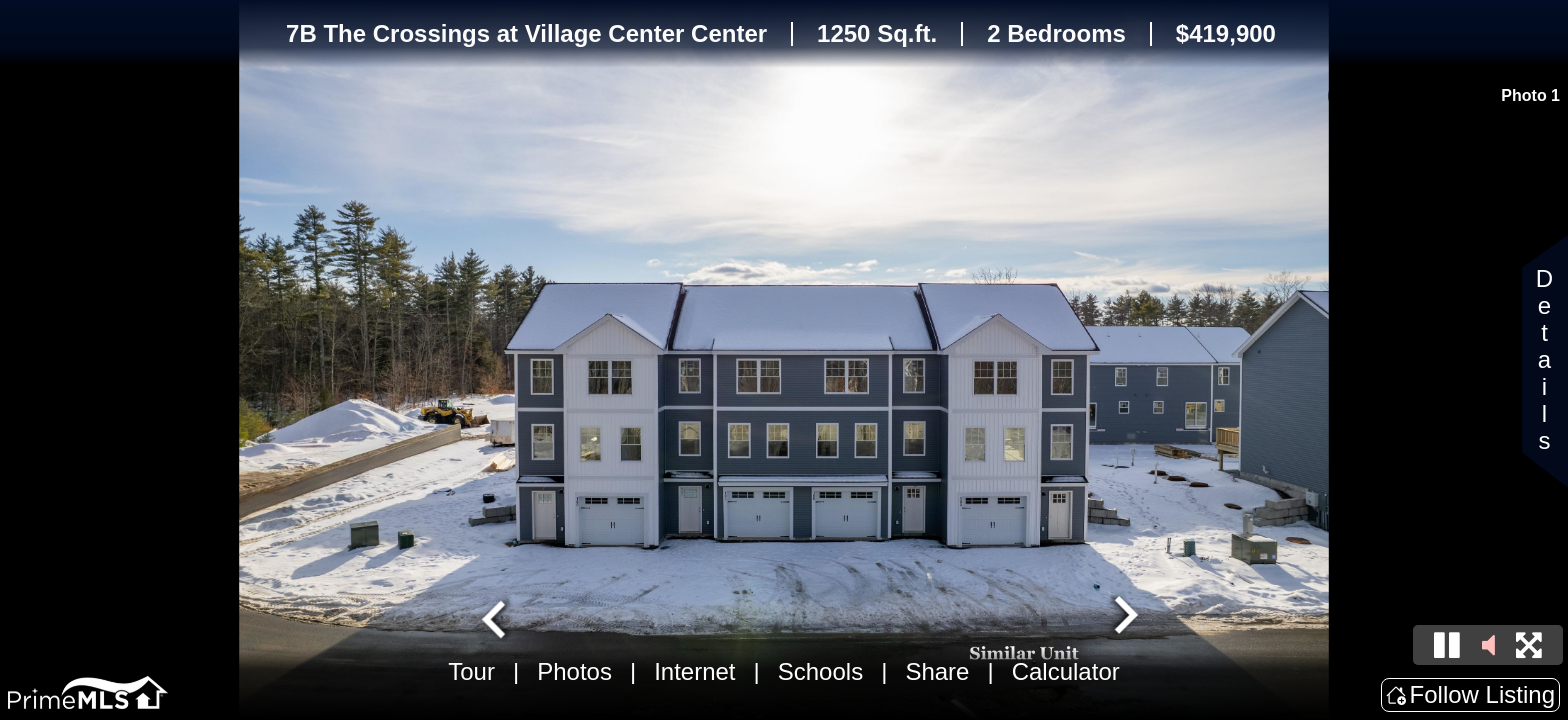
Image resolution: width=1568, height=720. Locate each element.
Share (937, 671)
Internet (694, 671)
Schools (820, 671)
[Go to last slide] (496, 617)
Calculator (1066, 671)
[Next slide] (1124, 617)
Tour (471, 671)
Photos (574, 671)
